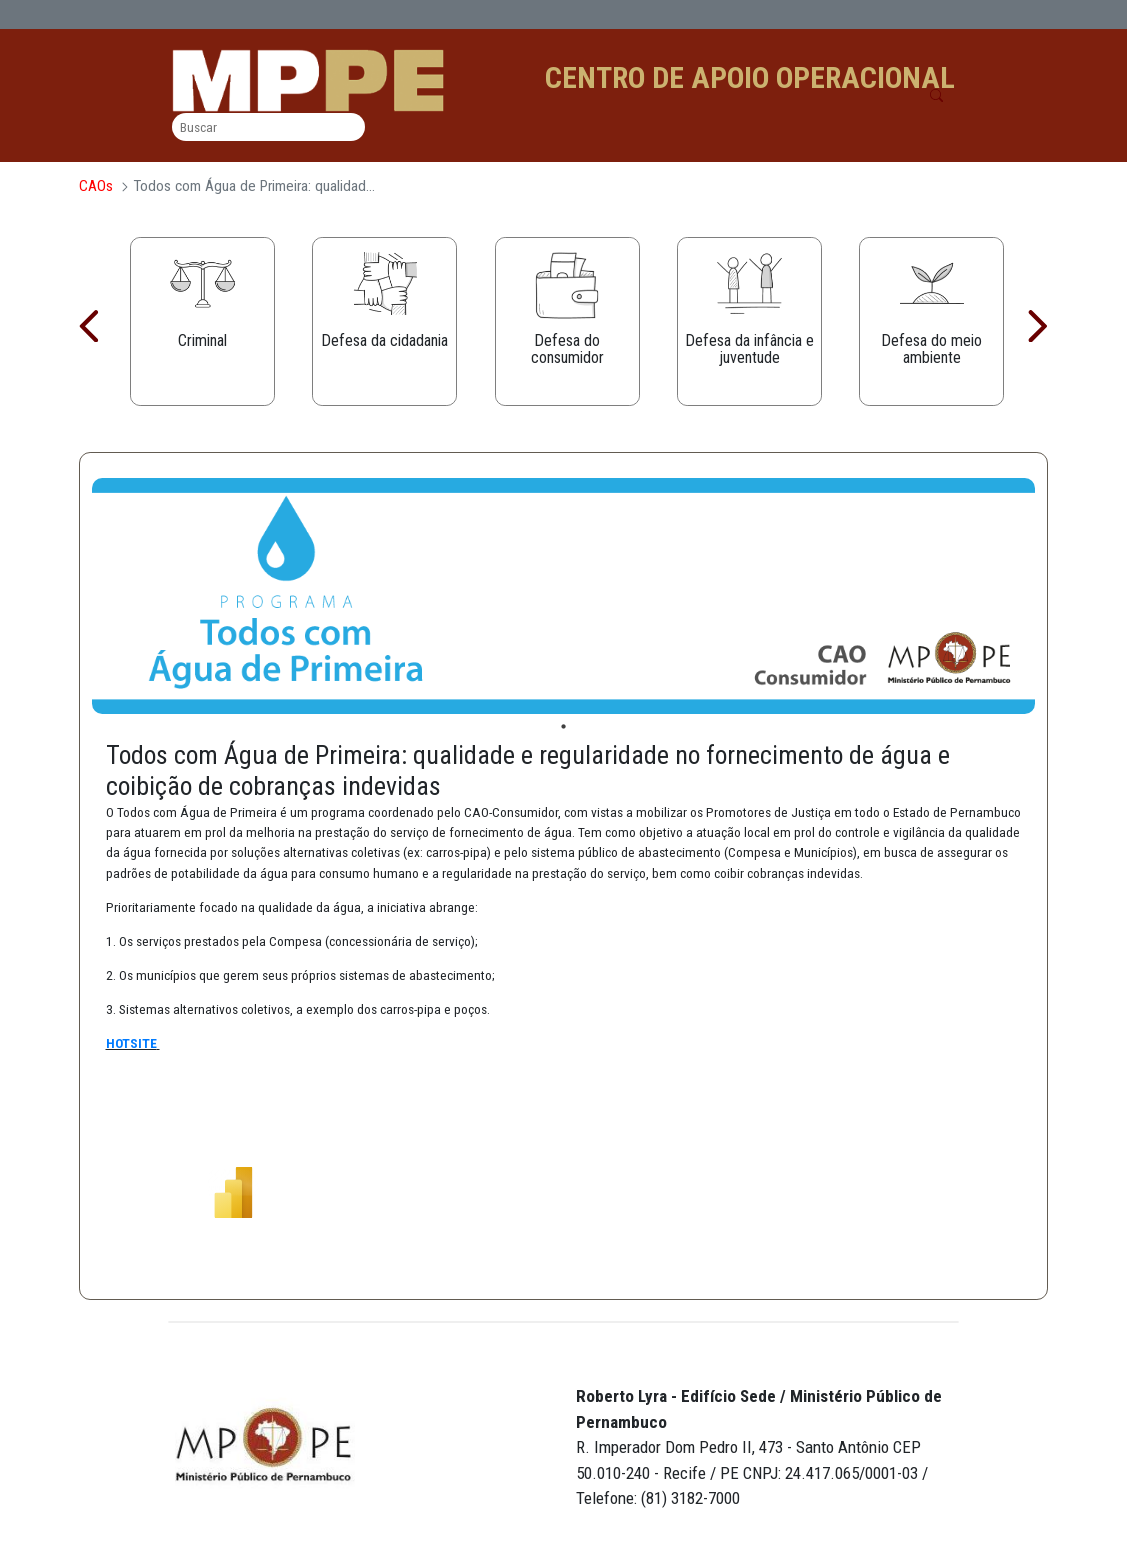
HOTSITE (131, 1043)
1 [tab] (563, 727)
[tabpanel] (564, 597)
